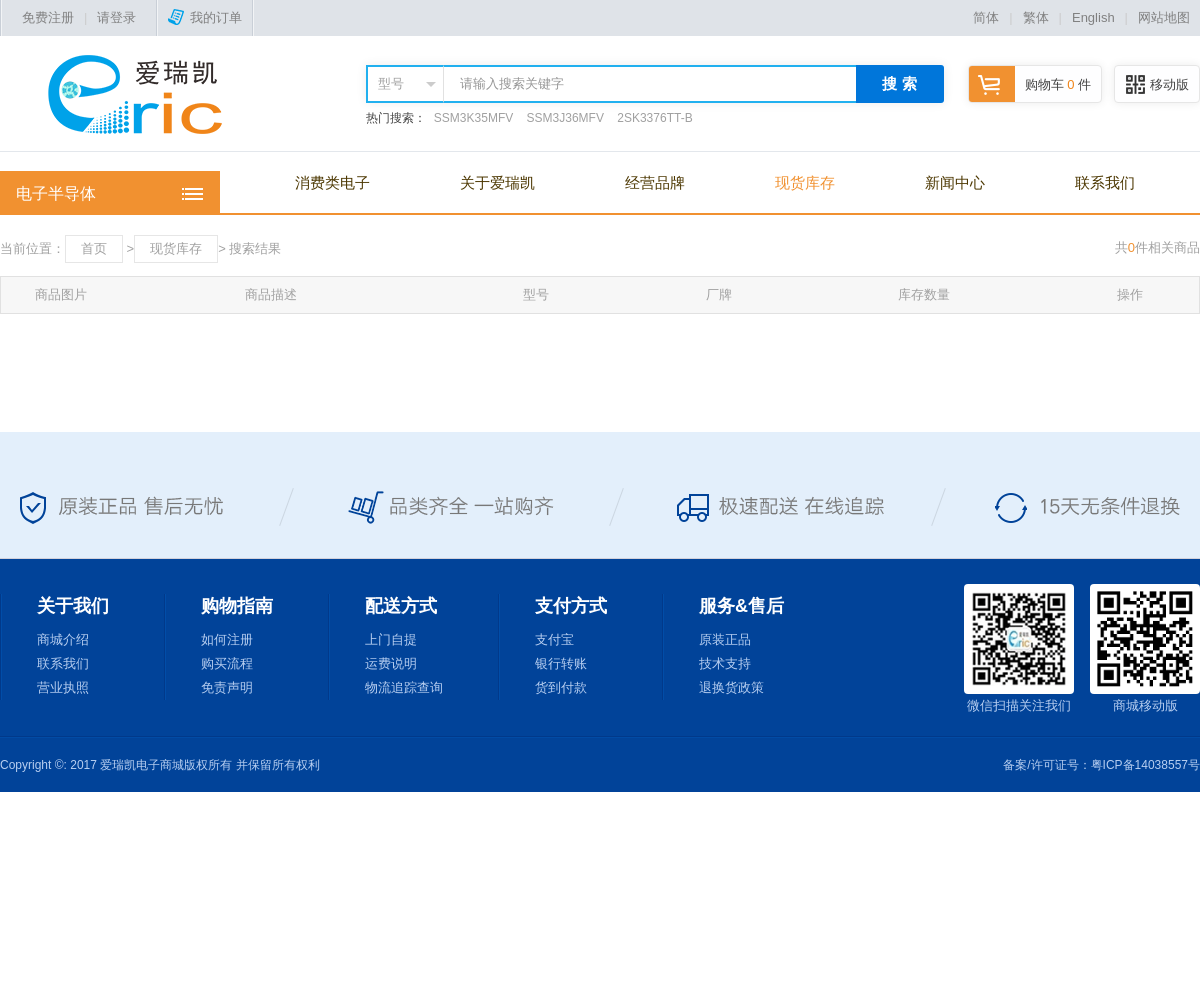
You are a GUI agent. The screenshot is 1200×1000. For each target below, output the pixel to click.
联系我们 (1105, 182)
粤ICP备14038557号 (1145, 765)
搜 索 (899, 83)
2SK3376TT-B (654, 118)
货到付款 (561, 687)
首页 (94, 248)
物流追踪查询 (404, 687)
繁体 (1036, 17)
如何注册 (227, 639)
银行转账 (561, 663)
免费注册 (48, 17)
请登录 (116, 17)
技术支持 (725, 663)
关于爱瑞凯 (497, 182)
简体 (986, 17)
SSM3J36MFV (565, 118)
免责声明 (227, 687)
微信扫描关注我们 (1019, 648)
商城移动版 (1145, 648)
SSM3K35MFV (473, 118)
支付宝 (554, 639)
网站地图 (1164, 17)
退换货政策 (731, 687)
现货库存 (805, 182)
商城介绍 (63, 639)
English (1093, 17)
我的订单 (205, 17)
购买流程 (227, 663)
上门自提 (391, 639)
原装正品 (725, 639)
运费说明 (391, 663)
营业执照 (63, 687)
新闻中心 (955, 182)
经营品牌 (655, 182)
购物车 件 (1030, 84)
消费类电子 (332, 182)
